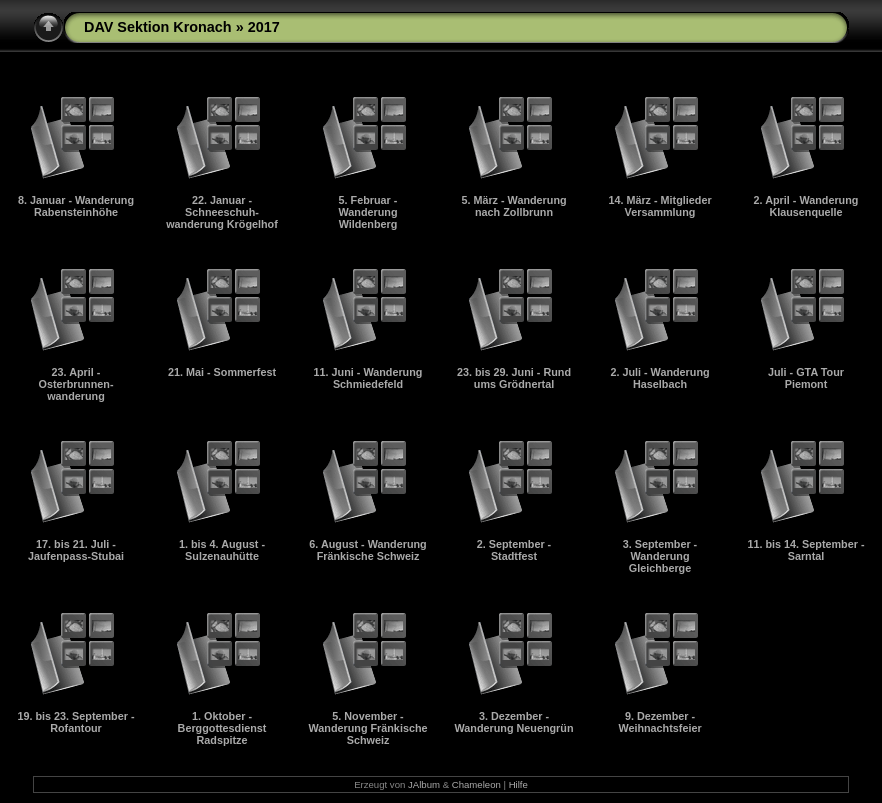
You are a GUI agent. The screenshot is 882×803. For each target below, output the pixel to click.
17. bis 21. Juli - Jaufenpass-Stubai (76, 550)
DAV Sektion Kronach (158, 27)
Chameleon (476, 784)
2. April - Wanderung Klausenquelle (806, 206)
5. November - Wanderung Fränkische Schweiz (368, 728)
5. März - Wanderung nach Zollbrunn (513, 206)
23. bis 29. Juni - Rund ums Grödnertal (514, 378)
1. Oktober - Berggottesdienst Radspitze (222, 728)
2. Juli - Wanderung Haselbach (659, 378)
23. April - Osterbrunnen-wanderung (76, 384)
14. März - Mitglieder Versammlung (659, 206)
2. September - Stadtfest (514, 550)
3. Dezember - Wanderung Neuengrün (514, 722)
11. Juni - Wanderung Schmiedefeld (368, 378)
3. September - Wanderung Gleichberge (660, 556)
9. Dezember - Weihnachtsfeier (659, 722)
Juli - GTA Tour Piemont (806, 378)
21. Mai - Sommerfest (222, 372)
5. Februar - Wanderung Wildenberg (368, 212)
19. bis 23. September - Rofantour (75, 722)
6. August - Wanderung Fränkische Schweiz (367, 550)
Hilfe (518, 784)
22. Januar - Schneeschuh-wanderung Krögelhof (222, 212)
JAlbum (424, 784)
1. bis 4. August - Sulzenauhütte (222, 550)
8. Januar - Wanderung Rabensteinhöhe (76, 206)
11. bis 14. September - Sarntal (805, 550)
